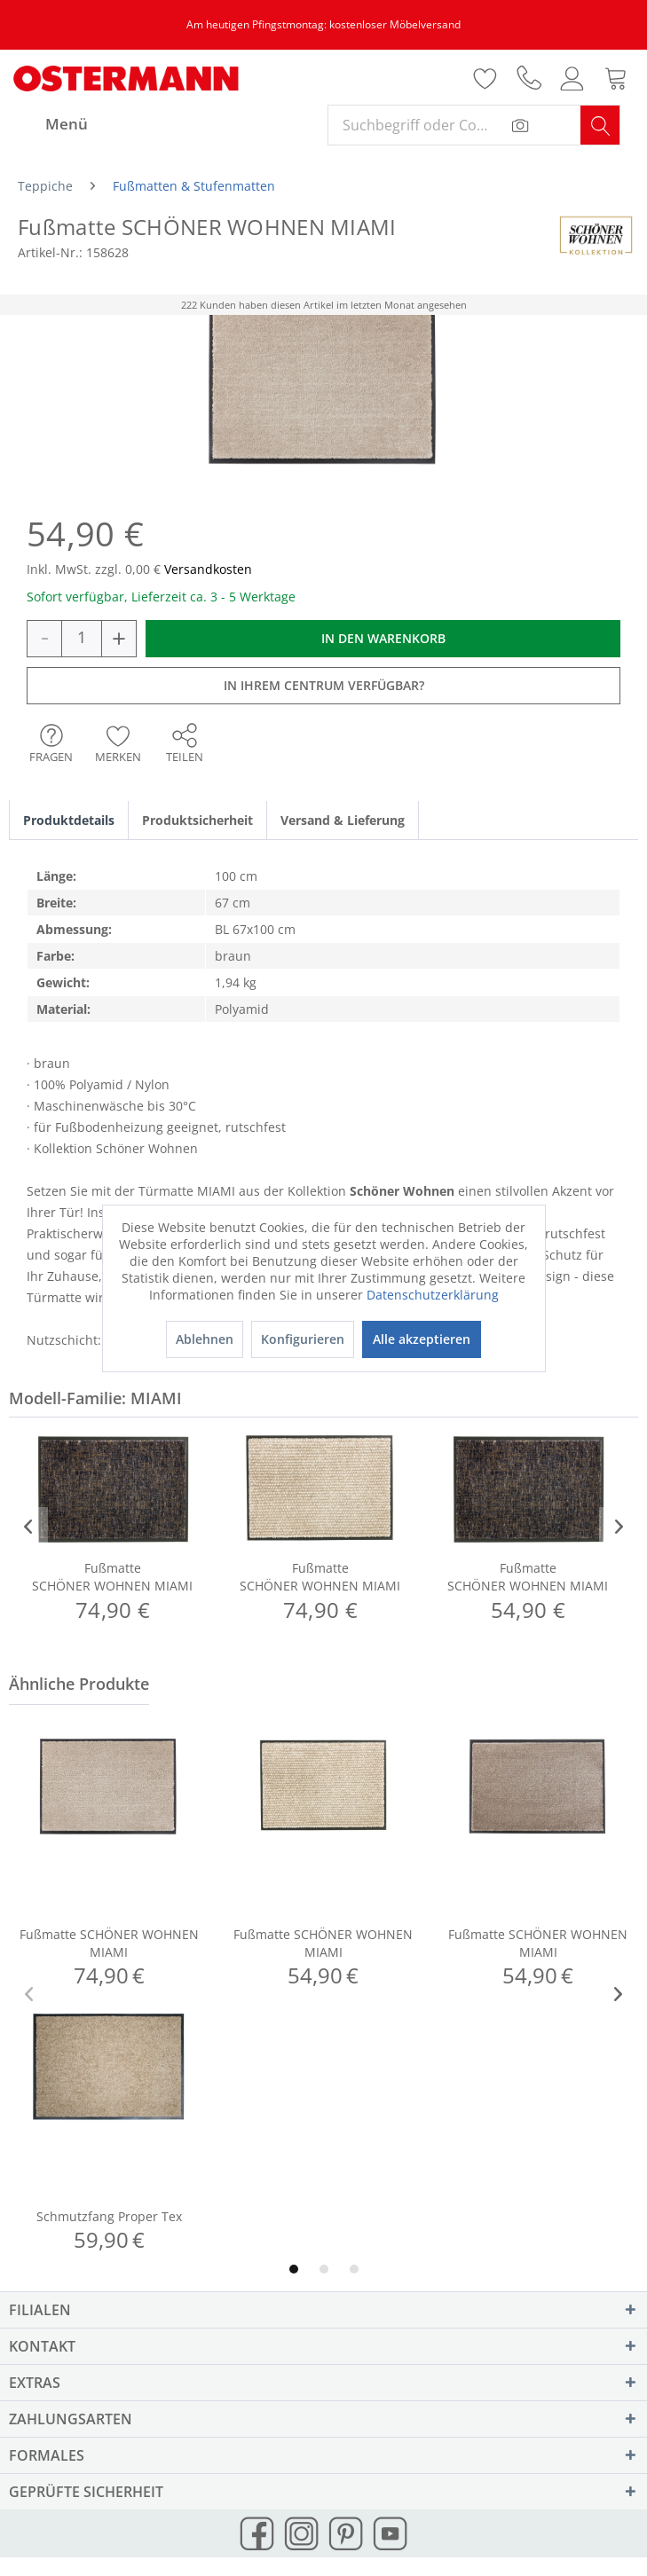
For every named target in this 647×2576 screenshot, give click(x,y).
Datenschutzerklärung (433, 1294)
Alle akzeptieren (421, 1339)
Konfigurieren (302, 1339)
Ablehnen (204, 1339)
